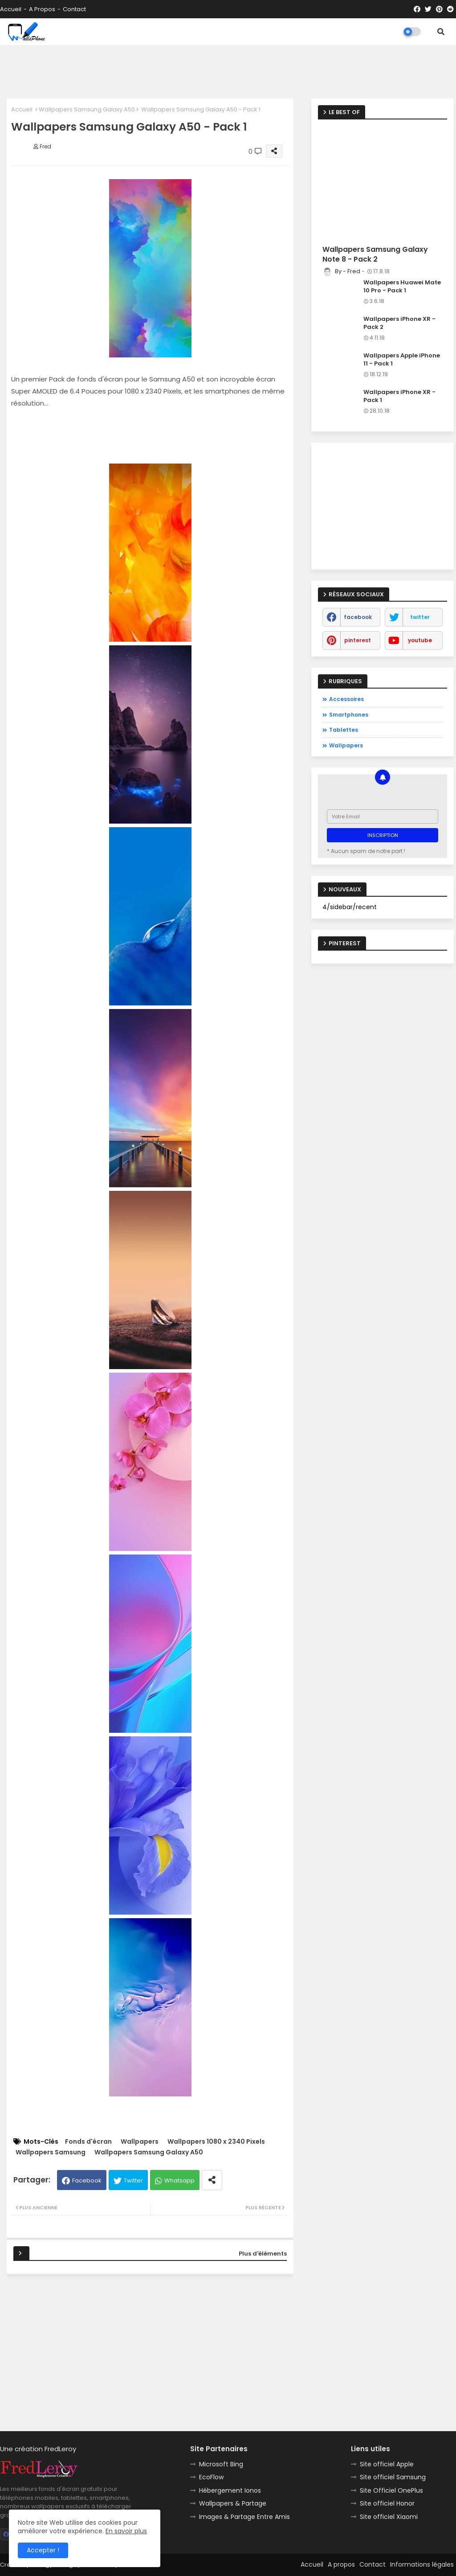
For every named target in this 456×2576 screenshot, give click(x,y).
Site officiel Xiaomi (389, 2516)
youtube (420, 640)
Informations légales (422, 2564)
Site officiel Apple (387, 2464)
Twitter (133, 2180)
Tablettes (343, 730)
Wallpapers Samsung (51, 2152)
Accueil (10, 9)
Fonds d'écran (88, 2141)
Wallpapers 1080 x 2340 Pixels (216, 2141)
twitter (420, 617)
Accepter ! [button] (43, 2550)
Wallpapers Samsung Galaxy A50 (87, 109)
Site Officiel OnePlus (391, 2490)
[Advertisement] (228, 72)
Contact (74, 9)
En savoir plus (126, 2531)
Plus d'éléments (263, 2253)
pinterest (357, 640)
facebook (358, 617)
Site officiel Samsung (393, 2477)
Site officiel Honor (387, 2503)
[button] (441, 32)
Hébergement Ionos (230, 2490)
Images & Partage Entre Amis (244, 2516)
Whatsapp (179, 2180)
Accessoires (346, 699)
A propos (42, 9)
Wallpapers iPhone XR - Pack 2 (399, 323)
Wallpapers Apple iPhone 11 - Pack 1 (401, 360)
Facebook (87, 2180)
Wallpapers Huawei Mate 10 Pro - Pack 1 (402, 287)
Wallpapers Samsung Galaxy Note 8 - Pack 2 (375, 254)
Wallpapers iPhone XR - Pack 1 (399, 396)
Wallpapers (140, 2141)
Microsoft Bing (221, 2464)
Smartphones (348, 714)
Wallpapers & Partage (232, 2503)
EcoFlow (211, 2477)
